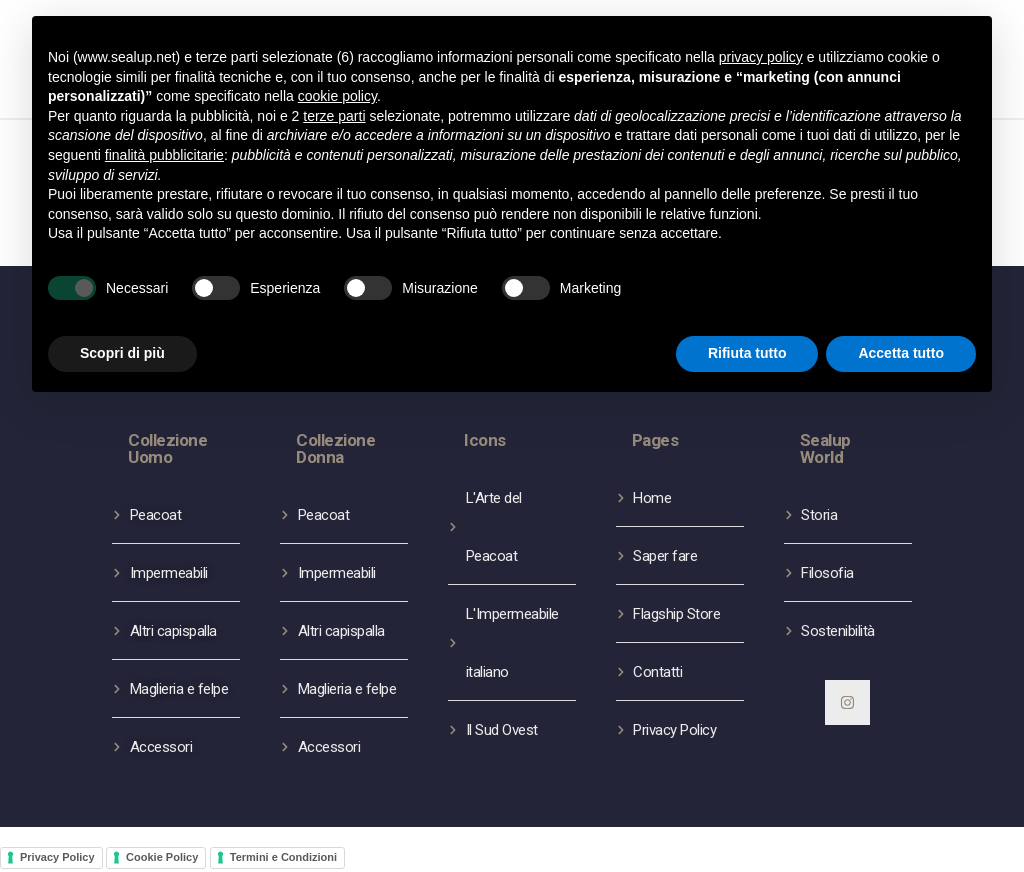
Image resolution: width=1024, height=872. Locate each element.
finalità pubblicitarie (164, 155)
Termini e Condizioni (283, 857)
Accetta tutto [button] (901, 353)
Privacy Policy (57, 857)
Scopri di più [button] (122, 353)
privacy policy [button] (761, 57)
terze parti (334, 116)
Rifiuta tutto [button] (747, 353)
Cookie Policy (162, 857)
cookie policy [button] (337, 96)
